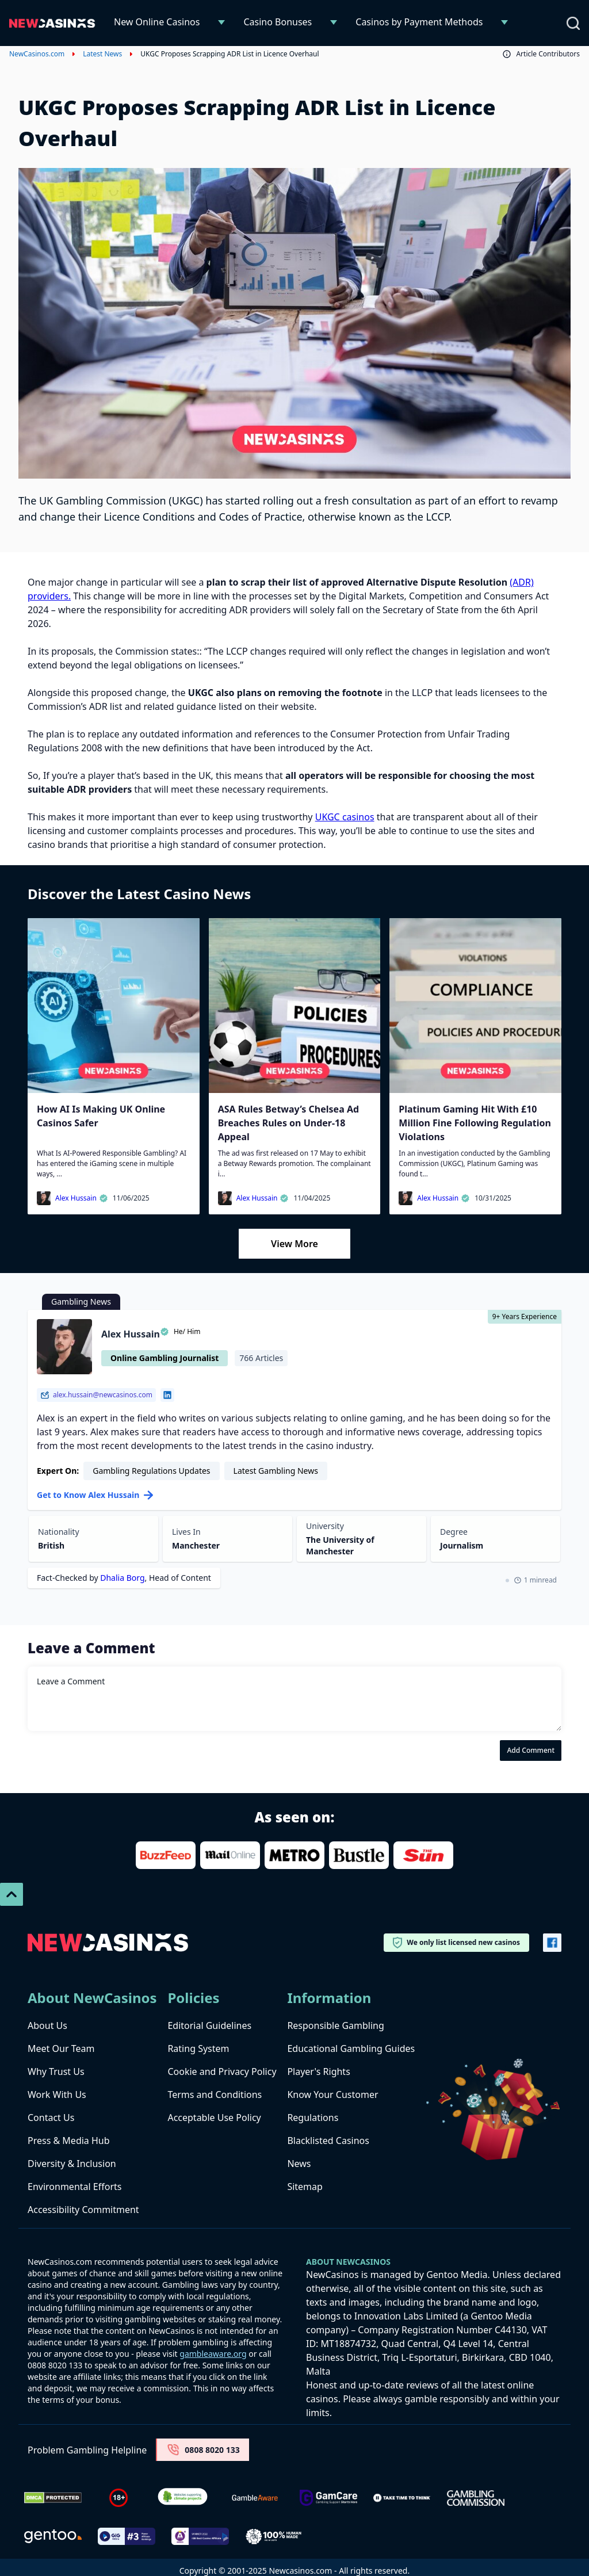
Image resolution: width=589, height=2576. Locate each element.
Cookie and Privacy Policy (221, 2071)
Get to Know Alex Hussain (95, 1494)
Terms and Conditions (214, 2094)
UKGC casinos (344, 817)
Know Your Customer (332, 2094)
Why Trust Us (56, 2071)
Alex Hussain (81, 1198)
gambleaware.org (212, 2353)
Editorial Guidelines (209, 2025)
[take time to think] (402, 2498)
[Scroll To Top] (11, 1894)
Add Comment (530, 1750)
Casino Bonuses (277, 22)
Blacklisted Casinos (328, 2140)
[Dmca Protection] (53, 2498)
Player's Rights (318, 2071)
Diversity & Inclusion (72, 2163)
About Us (47, 2025)
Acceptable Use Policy (214, 2117)
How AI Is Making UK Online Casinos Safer (101, 1116)
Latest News (102, 54)
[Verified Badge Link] (182, 2498)
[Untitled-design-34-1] (328, 2498)
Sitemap (305, 2186)
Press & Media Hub (69, 2140)
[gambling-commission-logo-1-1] (475, 2498)
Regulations (312, 2117)
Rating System (198, 2048)
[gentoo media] (53, 2536)
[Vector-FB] (552, 1942)
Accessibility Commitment (83, 2209)
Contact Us (51, 2117)
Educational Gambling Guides (351, 2048)
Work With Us (57, 2094)
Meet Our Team (61, 2048)
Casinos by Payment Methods (419, 22)
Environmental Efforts (74, 2186)
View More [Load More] (294, 1243)
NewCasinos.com (36, 54)
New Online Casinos (157, 22)
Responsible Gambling (335, 2025)
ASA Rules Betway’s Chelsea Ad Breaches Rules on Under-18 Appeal (288, 1123)
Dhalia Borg (122, 1577)
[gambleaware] (255, 2498)
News (299, 2163)
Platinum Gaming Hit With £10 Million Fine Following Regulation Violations (475, 1123)
